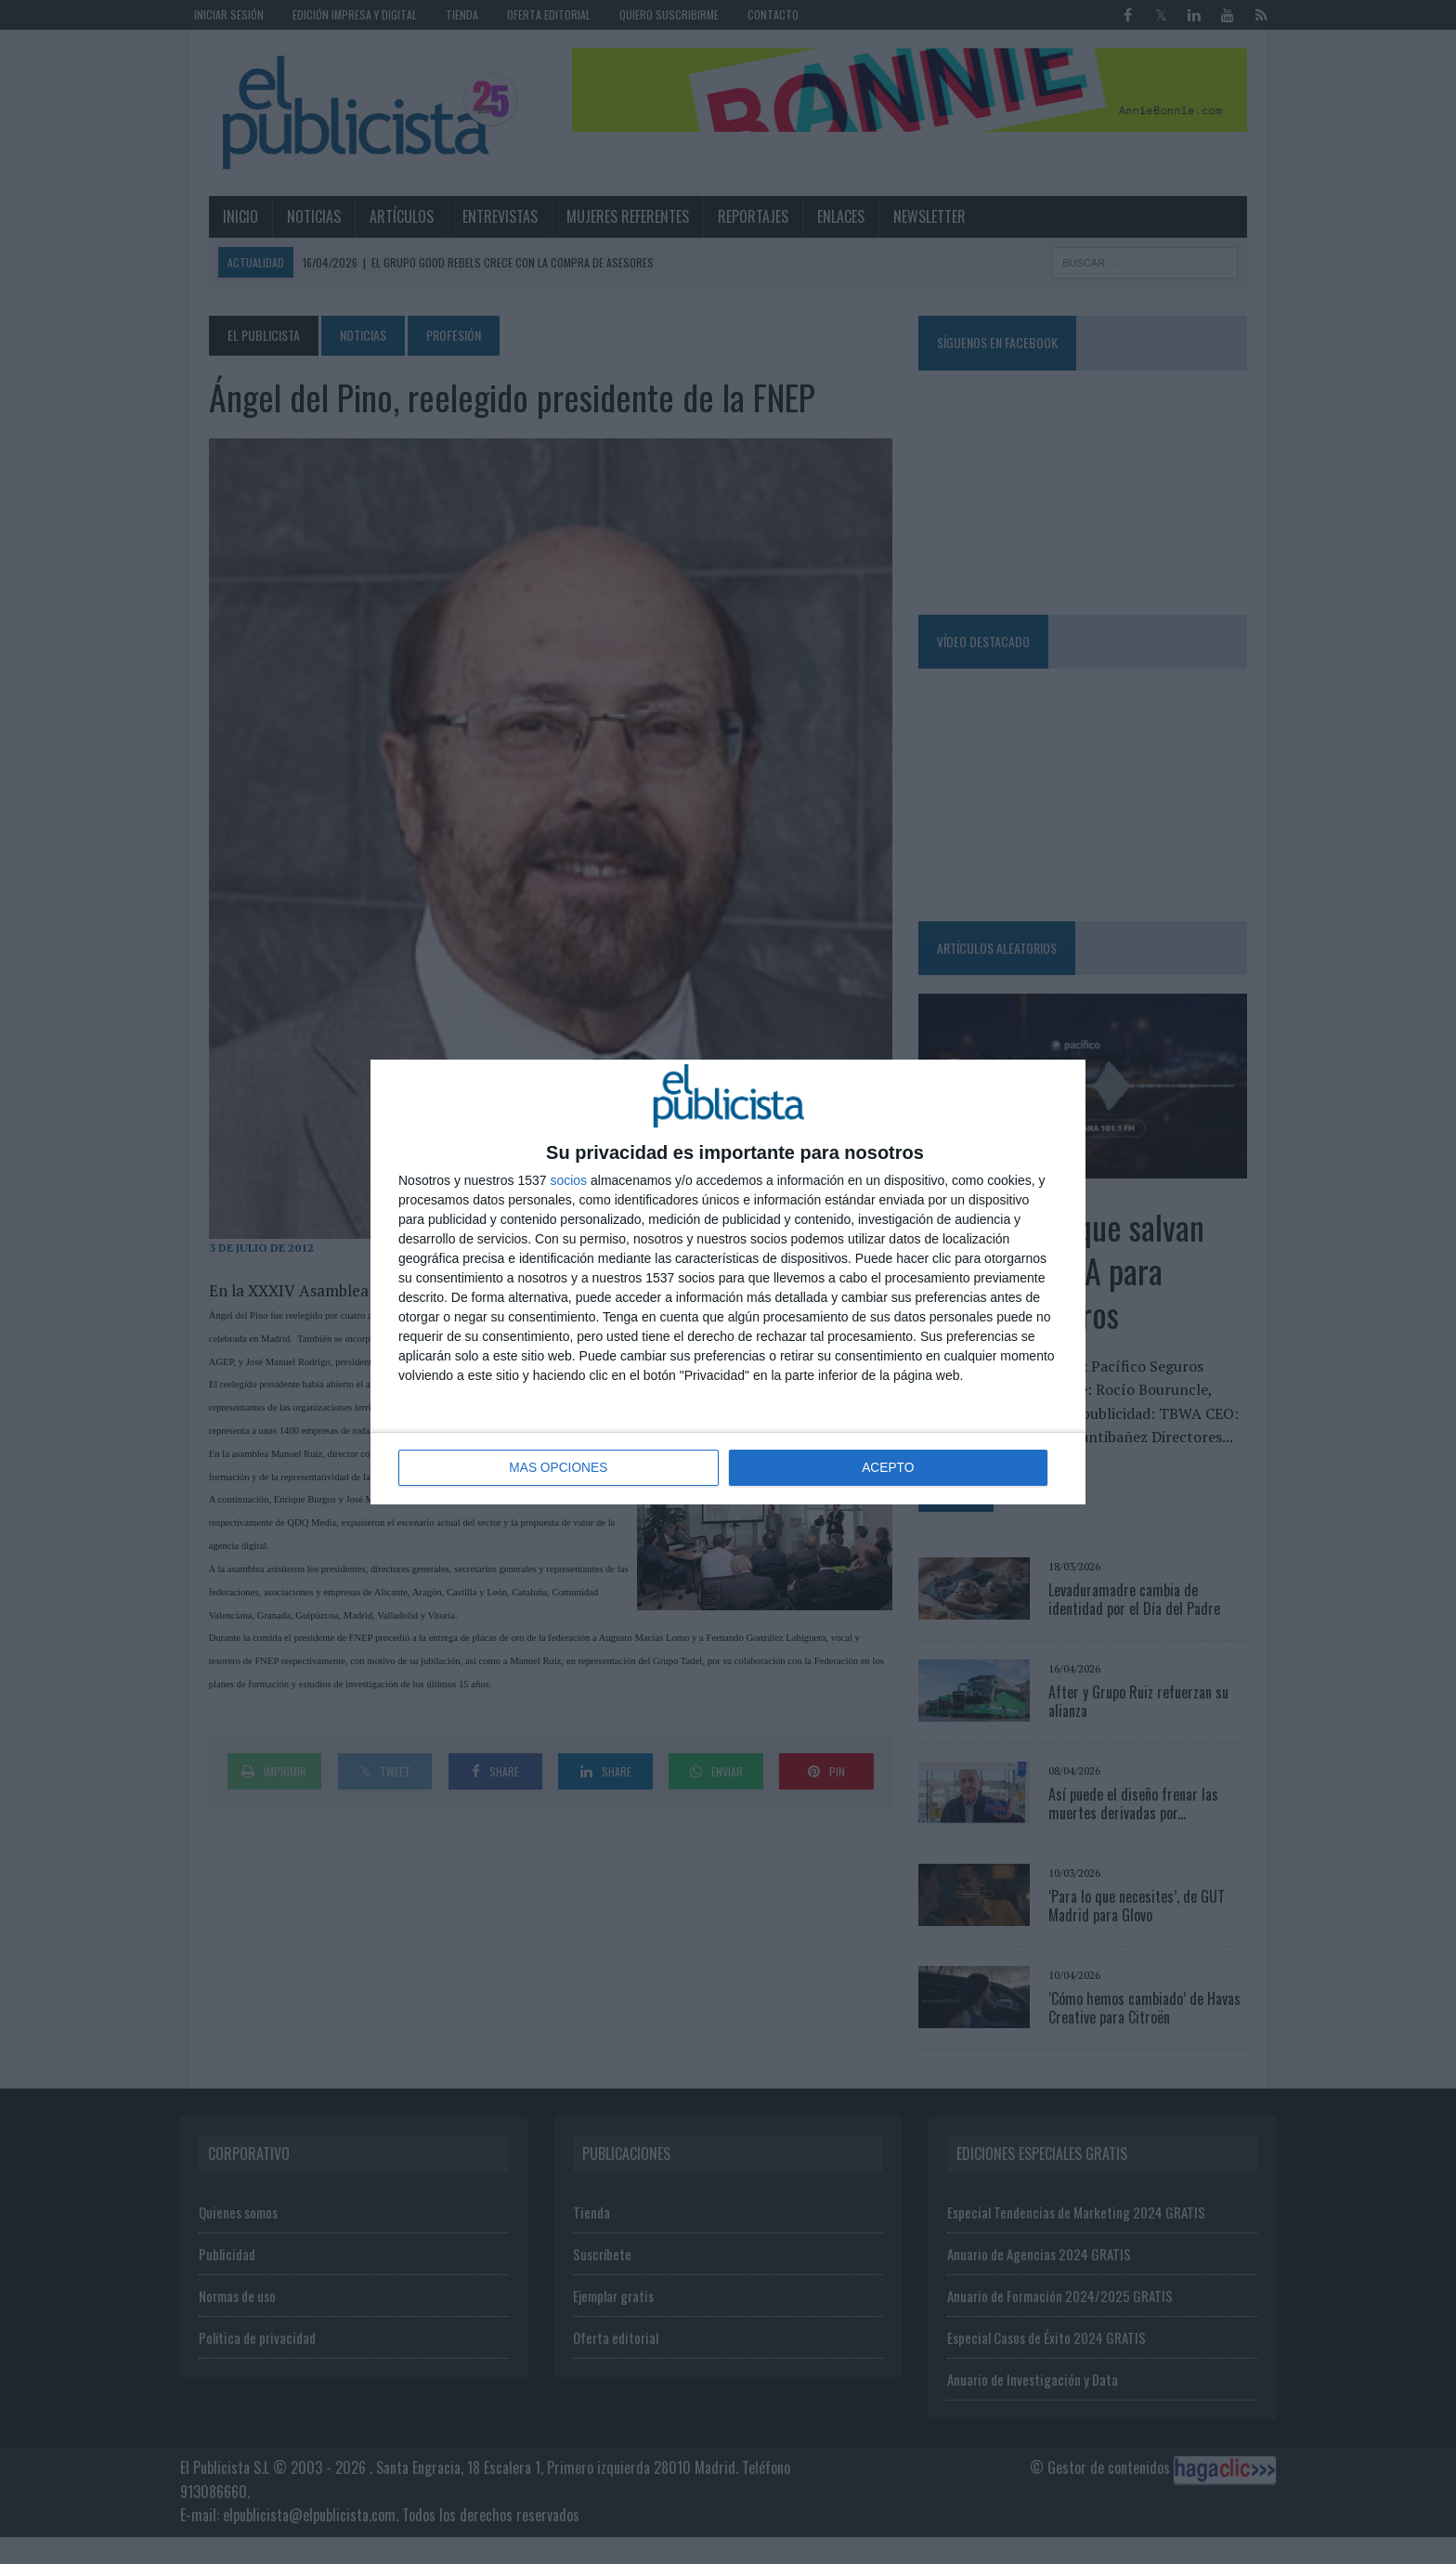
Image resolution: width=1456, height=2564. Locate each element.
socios (568, 1181)
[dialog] (728, 1281)
